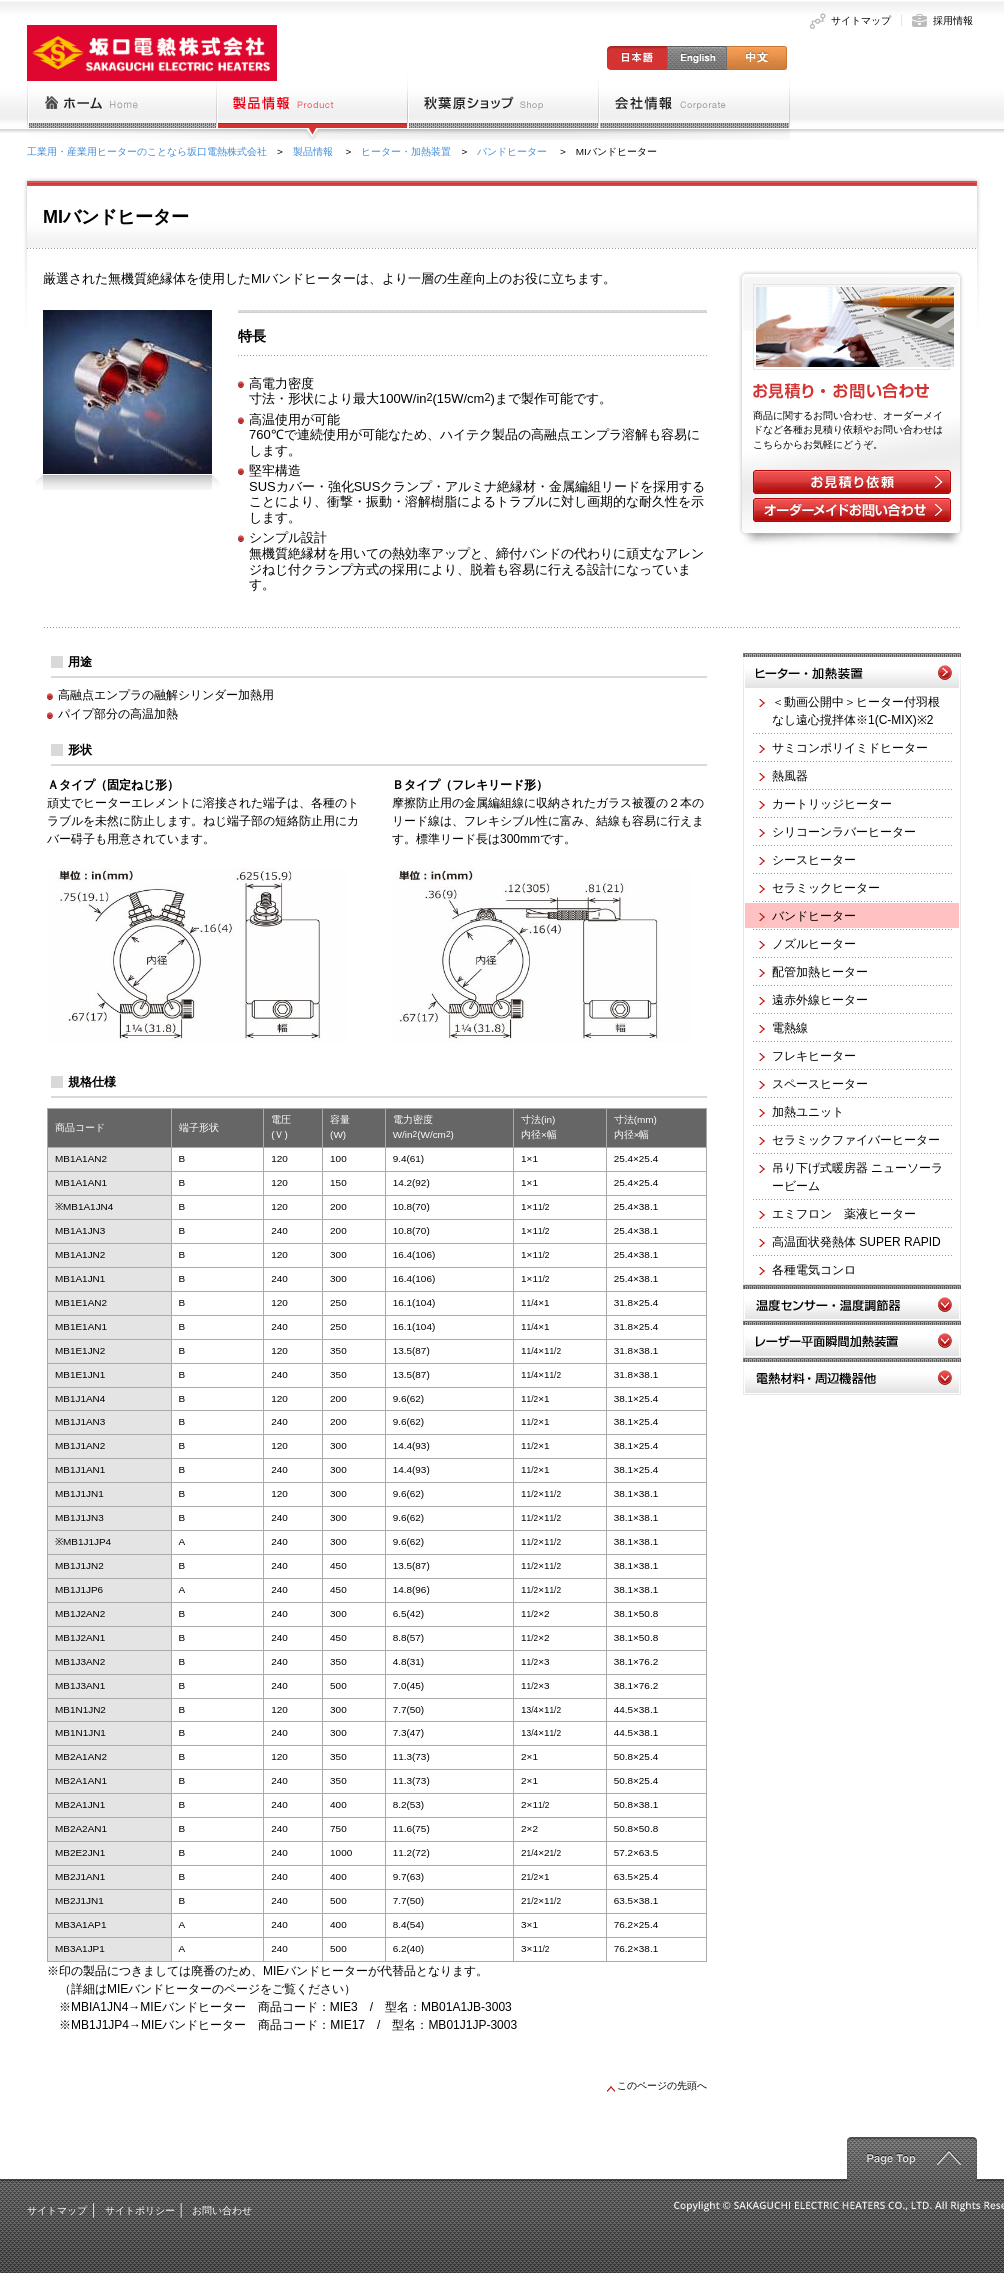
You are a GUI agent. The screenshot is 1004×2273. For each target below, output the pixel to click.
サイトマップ (861, 20)
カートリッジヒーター (825, 804)
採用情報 (953, 20)
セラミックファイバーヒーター (849, 1140)
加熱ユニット (801, 1112)
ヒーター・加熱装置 (406, 151)
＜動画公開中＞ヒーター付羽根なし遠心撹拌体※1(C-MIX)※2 (849, 711)
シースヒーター (807, 860)
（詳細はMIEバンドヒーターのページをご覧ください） (207, 1989)
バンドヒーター (513, 151)
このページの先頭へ (657, 2085)
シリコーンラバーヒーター (837, 832)
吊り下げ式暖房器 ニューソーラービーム (851, 1177)
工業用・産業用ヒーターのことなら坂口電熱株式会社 (147, 151)
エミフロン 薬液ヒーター (837, 1214)
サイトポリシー (140, 2210)
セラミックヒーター (819, 888)
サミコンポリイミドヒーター (843, 748)
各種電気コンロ (807, 1270)
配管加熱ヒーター (813, 972)
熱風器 (783, 776)
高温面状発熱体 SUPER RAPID (850, 1242)
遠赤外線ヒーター (813, 1000)
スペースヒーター (813, 1084)
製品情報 (314, 151)
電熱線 (783, 1028)
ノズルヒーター (807, 944)
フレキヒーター (807, 1056)
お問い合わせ (222, 2210)
